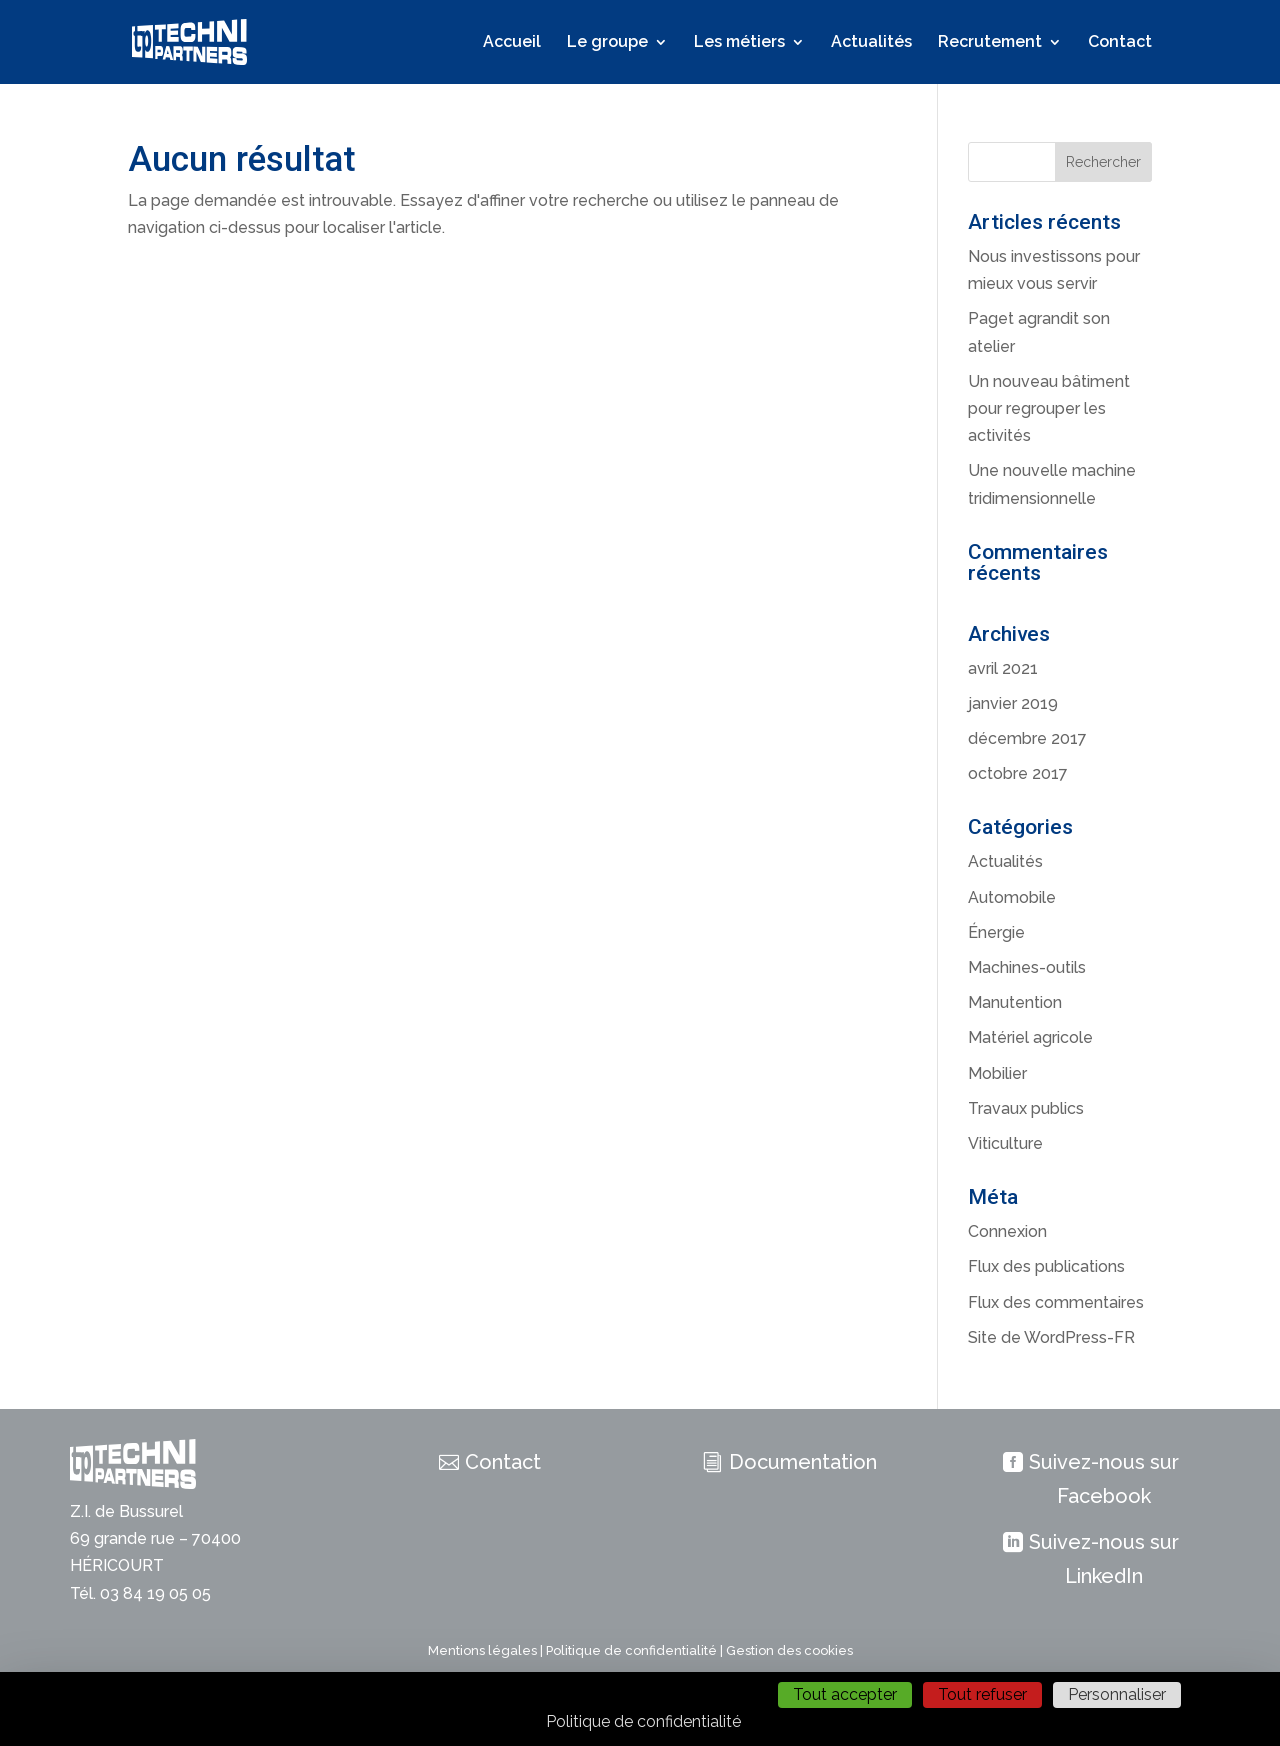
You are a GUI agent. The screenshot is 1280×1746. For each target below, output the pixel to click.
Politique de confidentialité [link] (643, 1721)
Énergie (996, 932)
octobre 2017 (1018, 773)
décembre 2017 (1027, 738)
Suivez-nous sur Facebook (1104, 1479)
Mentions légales (482, 1650)
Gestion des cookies (789, 1650)
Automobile (1012, 897)
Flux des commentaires (1056, 1302)
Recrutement (990, 43)
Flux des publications (1046, 1266)
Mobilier (997, 1073)
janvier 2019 (1013, 703)
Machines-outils (1027, 967)
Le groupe (607, 43)
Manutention (1015, 1002)
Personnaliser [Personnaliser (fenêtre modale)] (1117, 1694)
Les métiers (739, 43)
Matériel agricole (1030, 1037)
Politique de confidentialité (631, 1650)
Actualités (871, 43)
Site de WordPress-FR (1051, 1337)
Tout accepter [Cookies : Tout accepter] (845, 1694)
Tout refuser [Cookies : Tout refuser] (982, 1694)
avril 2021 (1003, 668)
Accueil (512, 43)
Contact (1120, 43)
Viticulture (1005, 1143)
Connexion (1007, 1231)
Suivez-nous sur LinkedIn (1104, 1559)
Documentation (803, 1462)
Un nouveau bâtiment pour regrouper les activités (1049, 408)
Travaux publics (1026, 1108)
